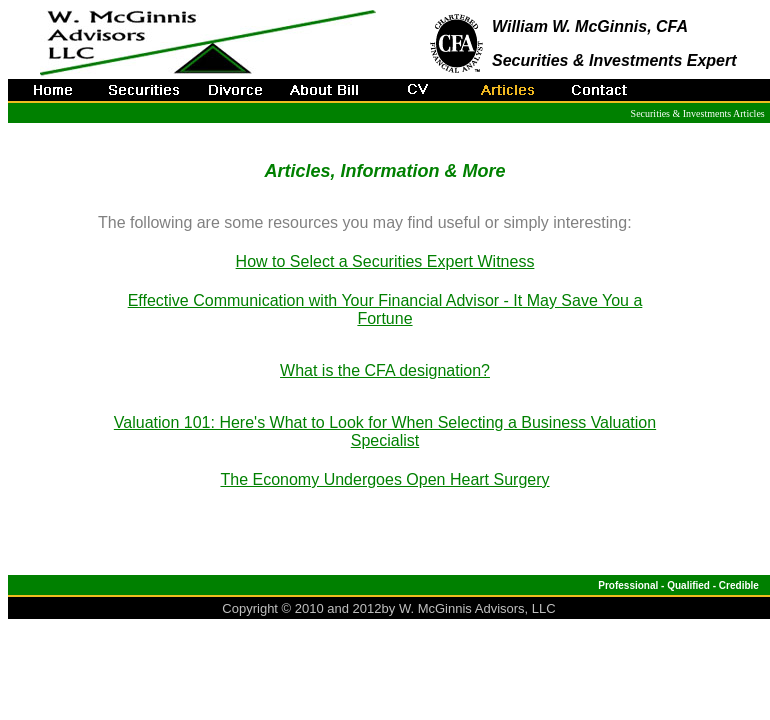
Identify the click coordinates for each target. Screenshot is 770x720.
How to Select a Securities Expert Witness (385, 261)
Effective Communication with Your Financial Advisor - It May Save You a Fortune (385, 309)
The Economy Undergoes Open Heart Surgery (384, 479)
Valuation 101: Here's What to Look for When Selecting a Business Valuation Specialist (385, 431)
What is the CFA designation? (385, 370)
